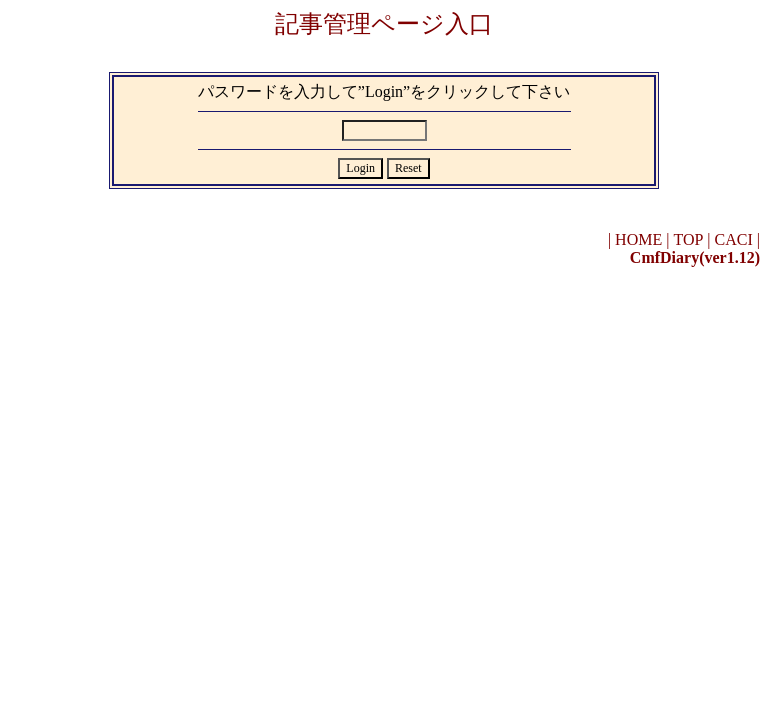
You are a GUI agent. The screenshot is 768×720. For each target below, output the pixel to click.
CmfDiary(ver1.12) (695, 257)
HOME (638, 239)
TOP (688, 239)
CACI (734, 239)
